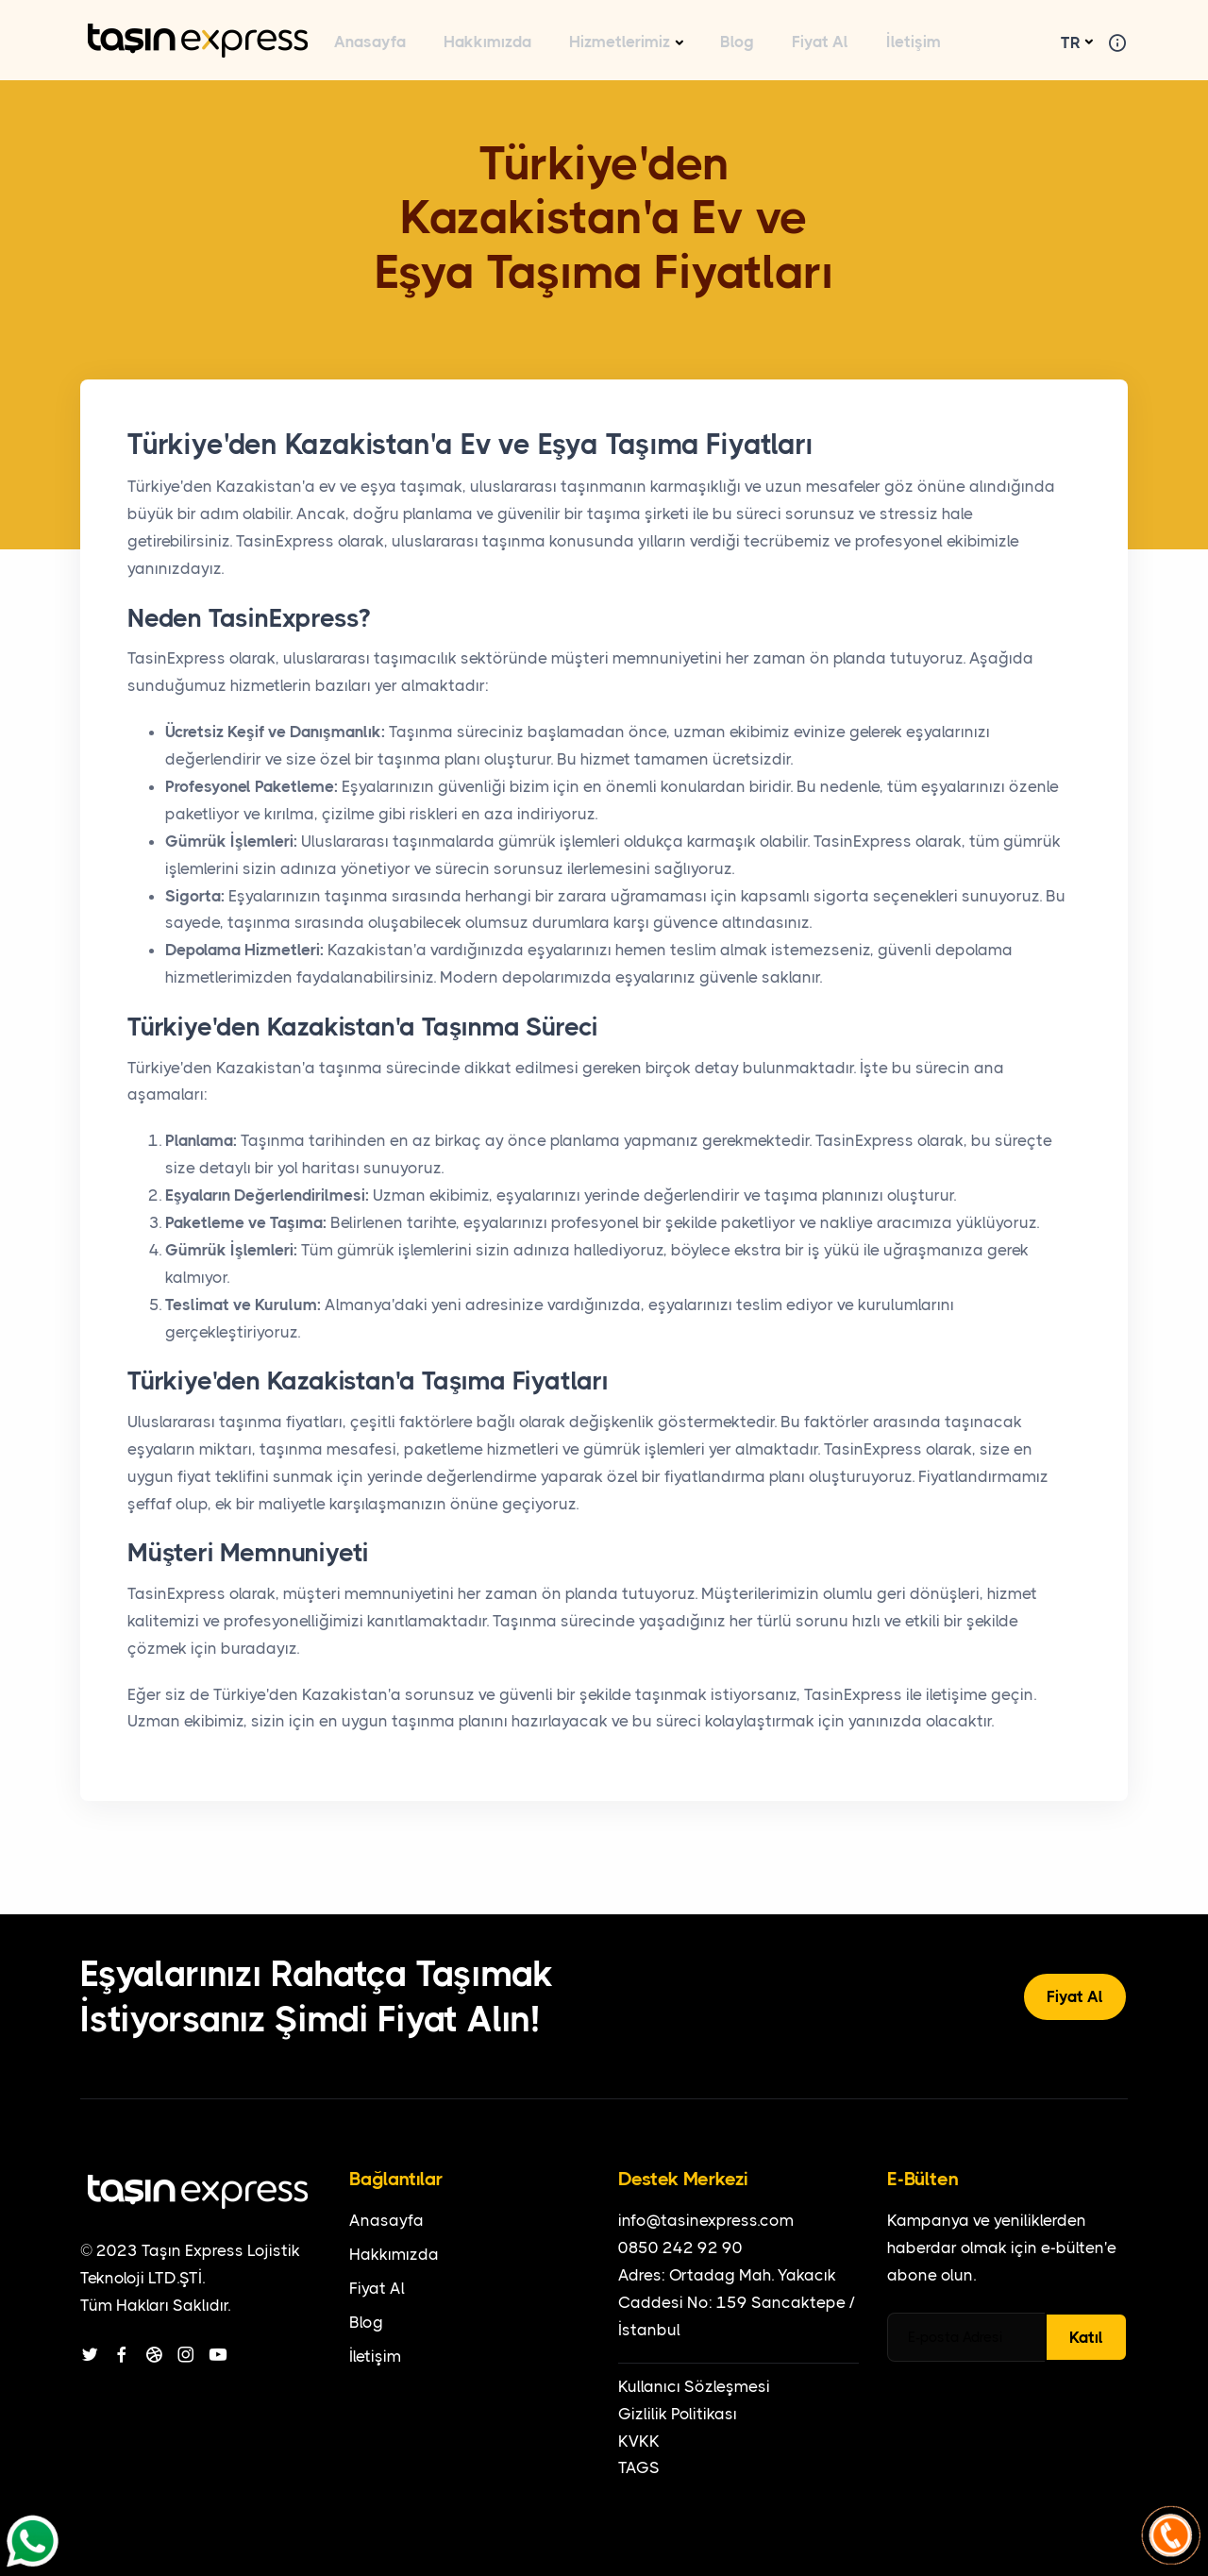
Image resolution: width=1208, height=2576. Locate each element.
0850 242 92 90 (680, 2247)
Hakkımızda (487, 41)
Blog (737, 41)
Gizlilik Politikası (677, 2413)
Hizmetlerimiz (619, 41)
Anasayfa (370, 41)
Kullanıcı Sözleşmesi (694, 2386)
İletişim (913, 41)
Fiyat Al (820, 41)
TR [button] (1071, 42)
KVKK (639, 2441)
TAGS (639, 2467)
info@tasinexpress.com (706, 2220)
